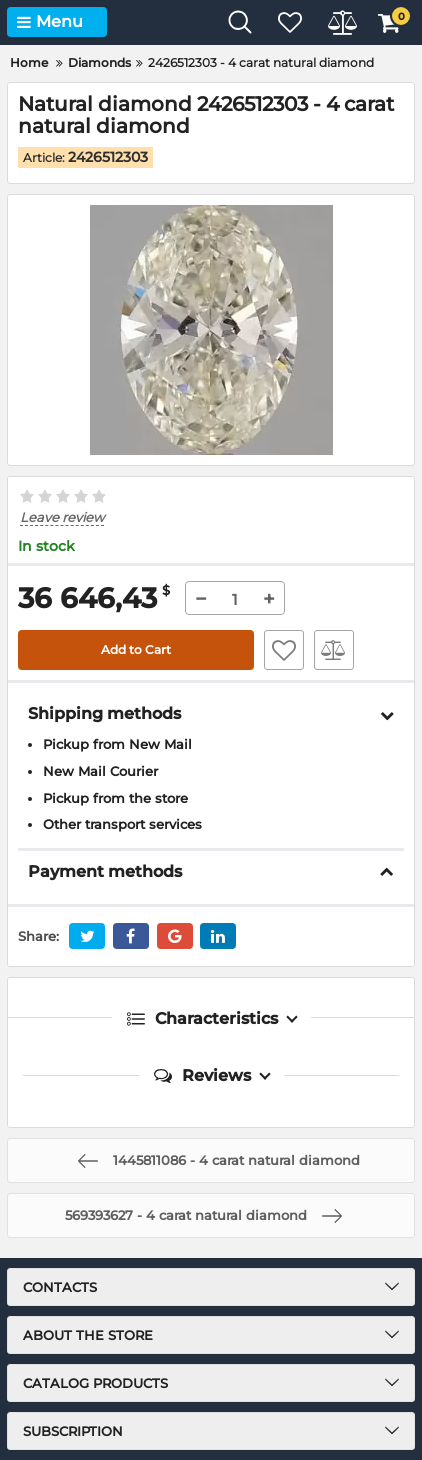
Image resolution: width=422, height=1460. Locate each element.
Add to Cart (136, 649)
